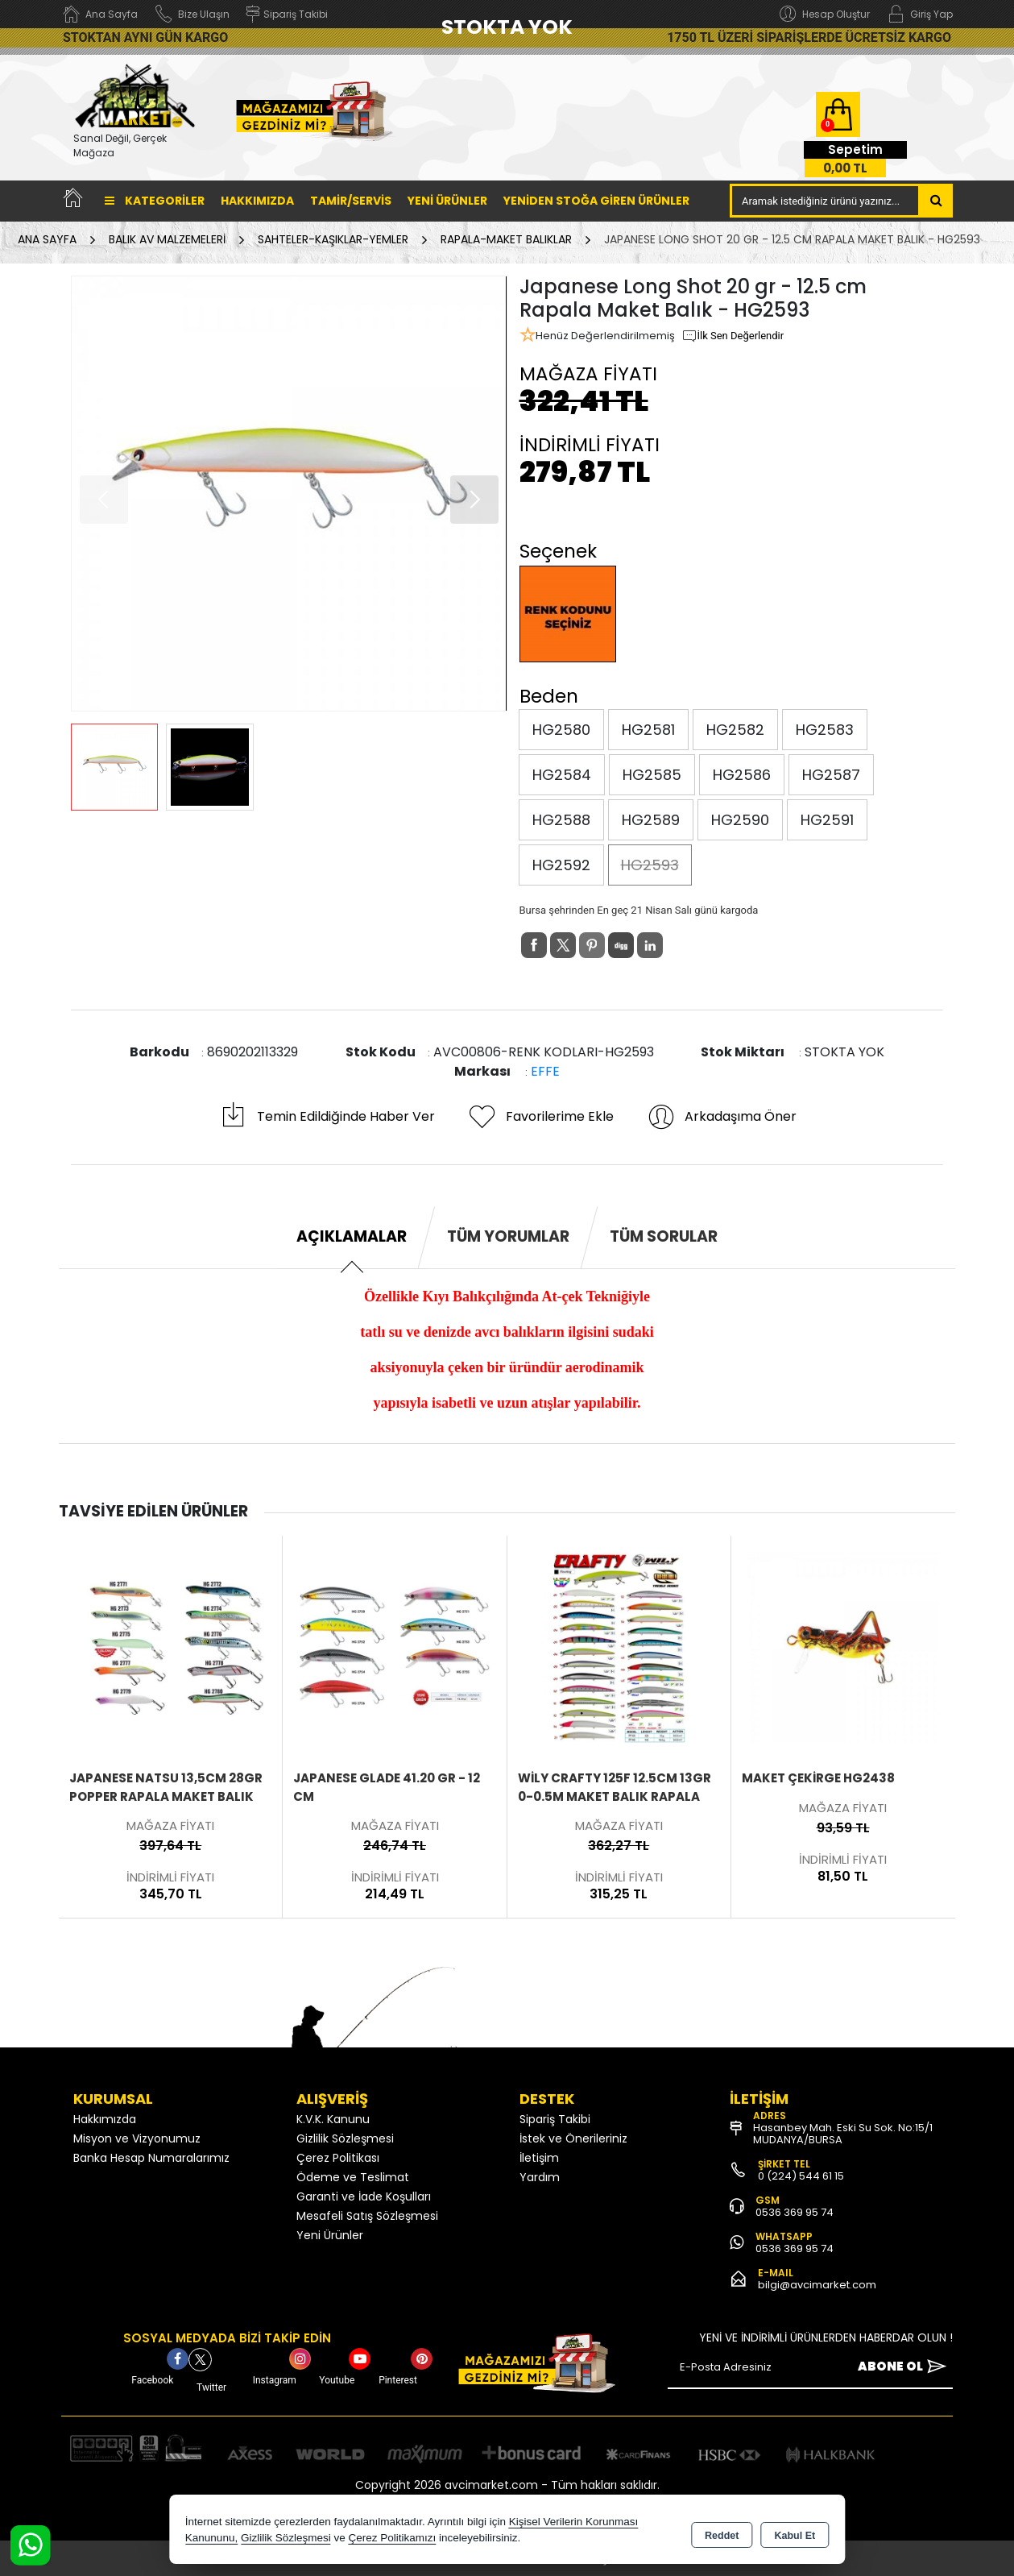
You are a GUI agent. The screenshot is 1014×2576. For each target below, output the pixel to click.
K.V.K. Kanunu (333, 2119)
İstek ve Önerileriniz (573, 2138)
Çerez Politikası (337, 2158)
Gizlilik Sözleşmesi (345, 2138)
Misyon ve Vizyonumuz (137, 2138)
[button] (474, 499)
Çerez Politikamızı (392, 2539)
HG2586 (742, 775)
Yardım (539, 2177)
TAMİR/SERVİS (350, 201)
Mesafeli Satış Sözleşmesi (367, 2216)
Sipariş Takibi (554, 2119)
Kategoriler (155, 201)
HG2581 (648, 730)
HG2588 (561, 820)
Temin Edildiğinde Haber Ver (326, 1116)
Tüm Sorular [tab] (664, 1236)
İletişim (539, 2158)
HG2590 (740, 820)
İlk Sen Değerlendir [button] (732, 336)
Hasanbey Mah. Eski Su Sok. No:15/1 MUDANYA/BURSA (843, 2133)
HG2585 (652, 775)
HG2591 (827, 820)
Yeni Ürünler (329, 2235)
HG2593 (650, 865)
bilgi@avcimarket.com (817, 2284)
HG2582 (735, 730)
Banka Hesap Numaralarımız (151, 2158)
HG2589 (651, 820)
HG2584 (561, 775)
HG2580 (561, 730)
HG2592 (561, 865)
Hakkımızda (257, 201)
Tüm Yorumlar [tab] (508, 1236)
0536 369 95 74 (794, 2212)
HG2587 (831, 775)
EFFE (545, 1071)
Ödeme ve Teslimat (352, 2177)
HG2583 (825, 730)
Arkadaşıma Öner (721, 1116)
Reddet (722, 2532)
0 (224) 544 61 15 (801, 2176)
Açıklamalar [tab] (351, 1236)
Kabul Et (794, 2532)
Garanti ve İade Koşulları (363, 2196)
